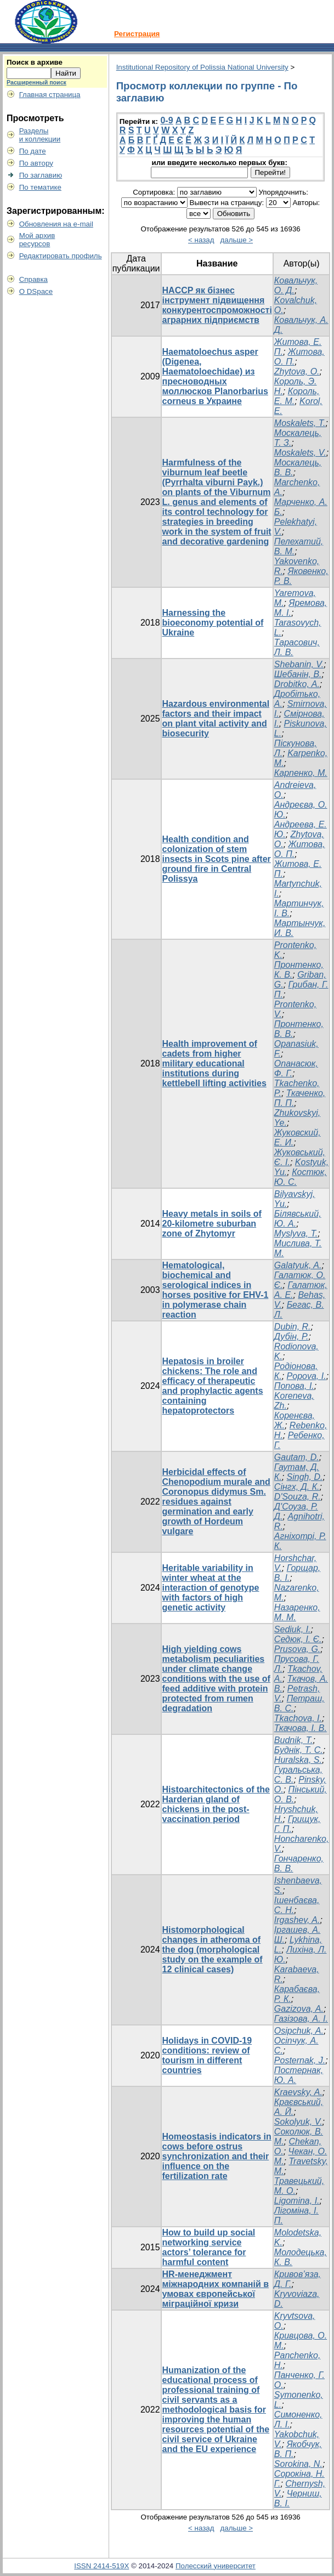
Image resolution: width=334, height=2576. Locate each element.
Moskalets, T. (300, 423)
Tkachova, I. (298, 1718)
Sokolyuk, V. (298, 2121)
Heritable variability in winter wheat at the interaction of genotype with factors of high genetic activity (210, 1587)
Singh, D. (305, 1477)
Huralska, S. (298, 1759)
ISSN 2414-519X (101, 2566)
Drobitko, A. (297, 684)
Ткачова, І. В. (300, 1728)
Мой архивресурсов (37, 239)
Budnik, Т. (293, 1740)
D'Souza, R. (297, 1496)
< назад (201, 240)
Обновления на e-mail (56, 224)
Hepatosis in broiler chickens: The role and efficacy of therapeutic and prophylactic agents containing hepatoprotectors (212, 1386)
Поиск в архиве (35, 62)
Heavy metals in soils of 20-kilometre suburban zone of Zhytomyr (212, 1223)
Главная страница (50, 94)
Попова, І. (294, 1386)
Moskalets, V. (300, 452)
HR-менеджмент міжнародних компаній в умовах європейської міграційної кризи (215, 2288)
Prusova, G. (297, 1649)
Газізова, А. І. (301, 2018)
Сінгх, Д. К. (297, 1486)
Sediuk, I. (292, 1629)
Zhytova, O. (297, 371)
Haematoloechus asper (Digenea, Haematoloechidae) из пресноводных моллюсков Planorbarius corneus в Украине (215, 376)
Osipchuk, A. (299, 2030)
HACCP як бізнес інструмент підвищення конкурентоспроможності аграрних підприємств (217, 305)
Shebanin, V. (299, 664)
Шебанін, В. (298, 674)
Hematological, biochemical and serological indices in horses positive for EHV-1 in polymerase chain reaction (215, 1290)
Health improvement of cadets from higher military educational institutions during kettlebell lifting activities (214, 1063)
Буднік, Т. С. (298, 1750)
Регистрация (137, 34)
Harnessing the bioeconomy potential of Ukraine (213, 622)
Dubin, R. (292, 1326)
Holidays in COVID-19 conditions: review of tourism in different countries (207, 2055)
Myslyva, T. (296, 1233)
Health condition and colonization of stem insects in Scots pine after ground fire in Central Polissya (216, 859)
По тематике (40, 187)
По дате (32, 151)
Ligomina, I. (297, 2200)
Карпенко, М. (300, 773)
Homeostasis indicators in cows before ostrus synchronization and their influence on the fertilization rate (216, 2156)
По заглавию (41, 175)
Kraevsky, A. (298, 2092)
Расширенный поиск (36, 82)
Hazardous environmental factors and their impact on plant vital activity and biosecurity (216, 718)
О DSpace (36, 291)
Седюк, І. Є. (298, 1639)
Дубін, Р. (291, 1336)
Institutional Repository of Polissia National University (202, 67)
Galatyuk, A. (298, 1265)
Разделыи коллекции (40, 135)
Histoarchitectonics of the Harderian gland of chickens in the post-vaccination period (216, 1804)
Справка (33, 279)
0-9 (166, 120)
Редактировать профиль (60, 256)
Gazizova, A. (299, 2008)
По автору (36, 163)
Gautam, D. (296, 1457)
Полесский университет (216, 2566)
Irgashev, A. (297, 1920)
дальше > (236, 240)
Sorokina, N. (298, 2464)
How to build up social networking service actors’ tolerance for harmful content (209, 2247)
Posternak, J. (299, 2060)
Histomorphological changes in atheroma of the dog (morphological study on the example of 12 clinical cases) (212, 1949)
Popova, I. (306, 1376)
